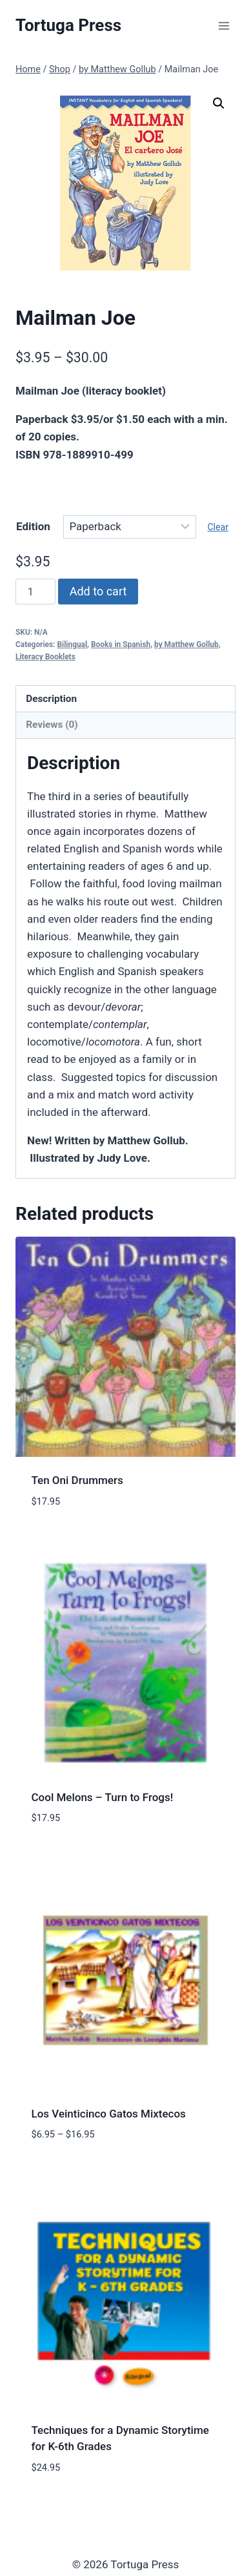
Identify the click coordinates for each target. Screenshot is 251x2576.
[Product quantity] (35, 591)
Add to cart (98, 591)
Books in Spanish (120, 644)
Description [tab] (51, 699)
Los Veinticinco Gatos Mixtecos (109, 2113)
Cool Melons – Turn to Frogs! (103, 1797)
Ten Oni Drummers (77, 1480)
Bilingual (72, 644)
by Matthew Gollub (186, 644)
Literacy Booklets (45, 656)
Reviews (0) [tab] (51, 724)
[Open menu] (224, 25)
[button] (218, 103)
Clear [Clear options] (217, 527)
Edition (33, 526)
